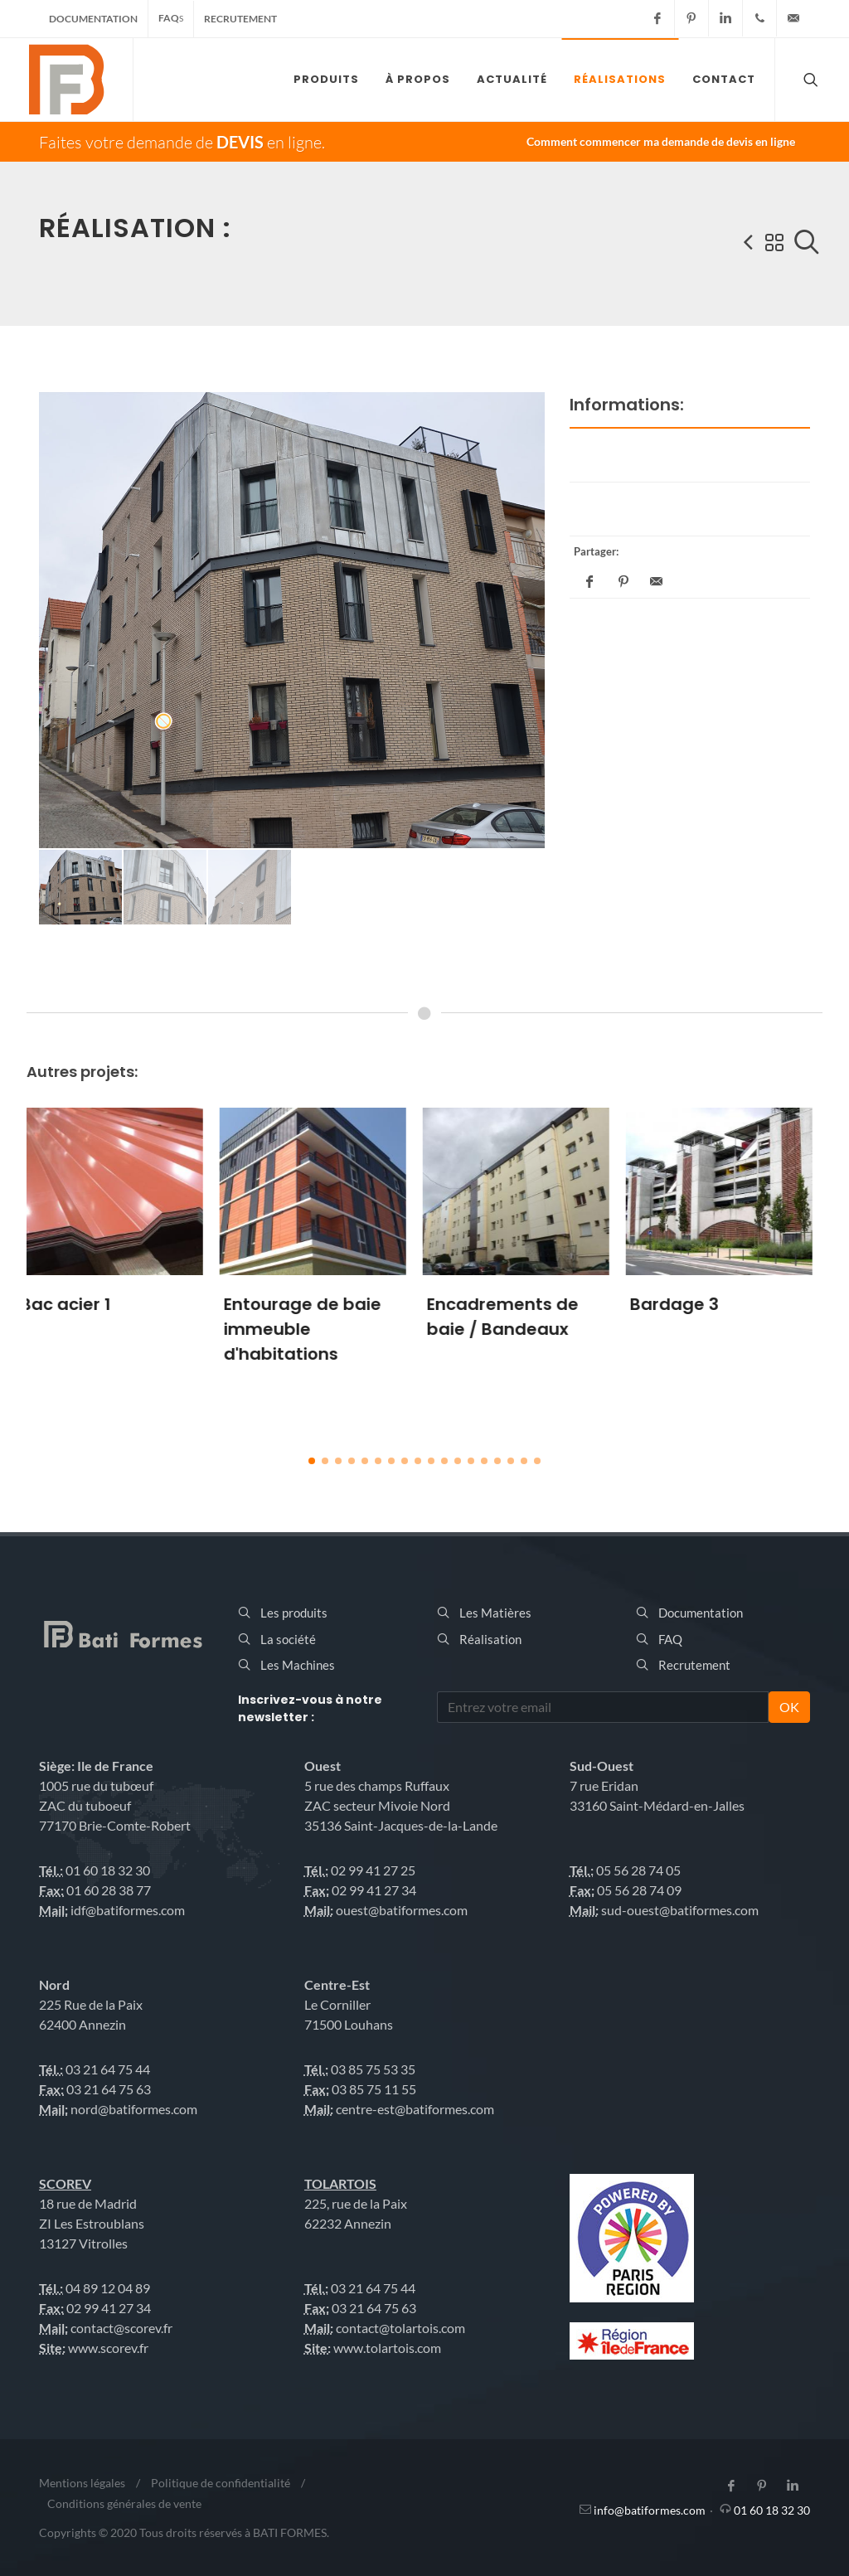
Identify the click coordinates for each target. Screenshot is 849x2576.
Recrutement (240, 18)
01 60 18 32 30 (772, 2510)
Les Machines (297, 1664)
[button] (311, 1461)
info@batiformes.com (650, 2510)
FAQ (170, 18)
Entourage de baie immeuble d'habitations (312, 1329)
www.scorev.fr (108, 2347)
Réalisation (490, 1639)
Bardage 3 (684, 1304)
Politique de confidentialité (220, 2483)
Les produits (293, 1612)
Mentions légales (82, 2483)
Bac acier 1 (76, 1304)
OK (789, 1707)
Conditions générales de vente (124, 2503)
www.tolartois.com (387, 2347)
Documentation (93, 18)
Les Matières (495, 1612)
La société (288, 1639)
